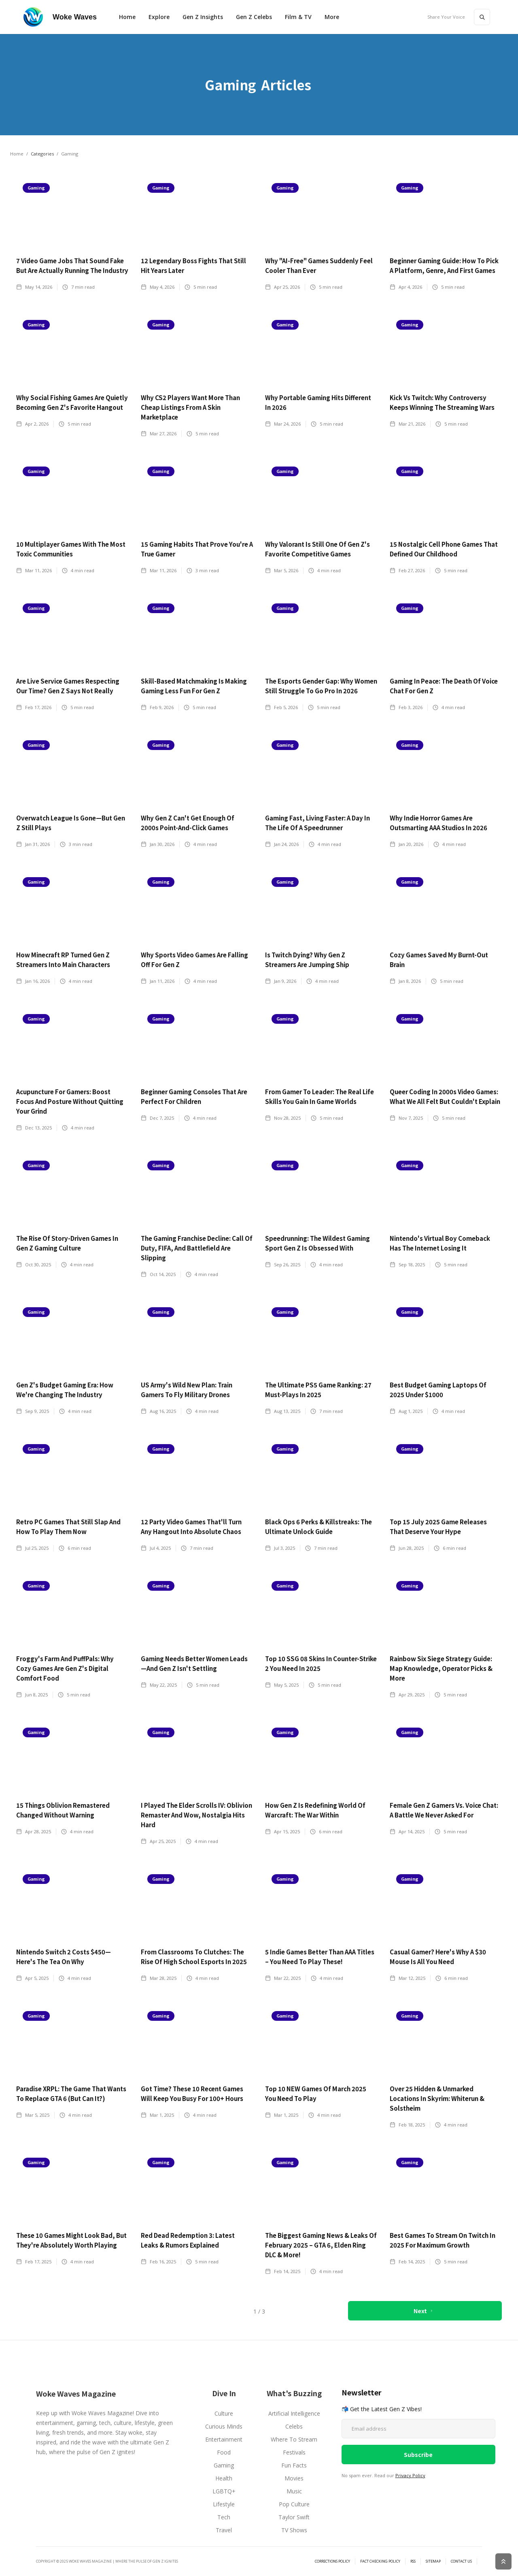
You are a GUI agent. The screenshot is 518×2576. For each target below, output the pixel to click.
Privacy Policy (410, 2475)
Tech (223, 2517)
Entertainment (223, 2439)
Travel (224, 2530)
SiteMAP (433, 2561)
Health (223, 2478)
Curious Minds (223, 2426)
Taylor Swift (294, 2517)
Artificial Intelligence (294, 2413)
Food (224, 2452)
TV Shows (294, 2530)
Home (127, 17)
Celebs (294, 2426)
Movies (294, 2478)
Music (294, 2491)
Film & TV (298, 17)
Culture (223, 2413)
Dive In (224, 2393)
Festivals (294, 2452)
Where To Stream (294, 2439)
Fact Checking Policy (380, 2561)
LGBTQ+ (224, 2491)
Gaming (224, 2465)
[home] (60, 17)
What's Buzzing (294, 2393)
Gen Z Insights (203, 17)
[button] (159, 17)
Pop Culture (294, 2504)
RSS (413, 2561)
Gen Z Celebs (254, 17)
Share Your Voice (446, 17)
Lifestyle (224, 2504)
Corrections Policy (332, 2561)
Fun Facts (294, 2465)
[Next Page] (425, 2310)
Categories (42, 154)
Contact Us (461, 2561)
